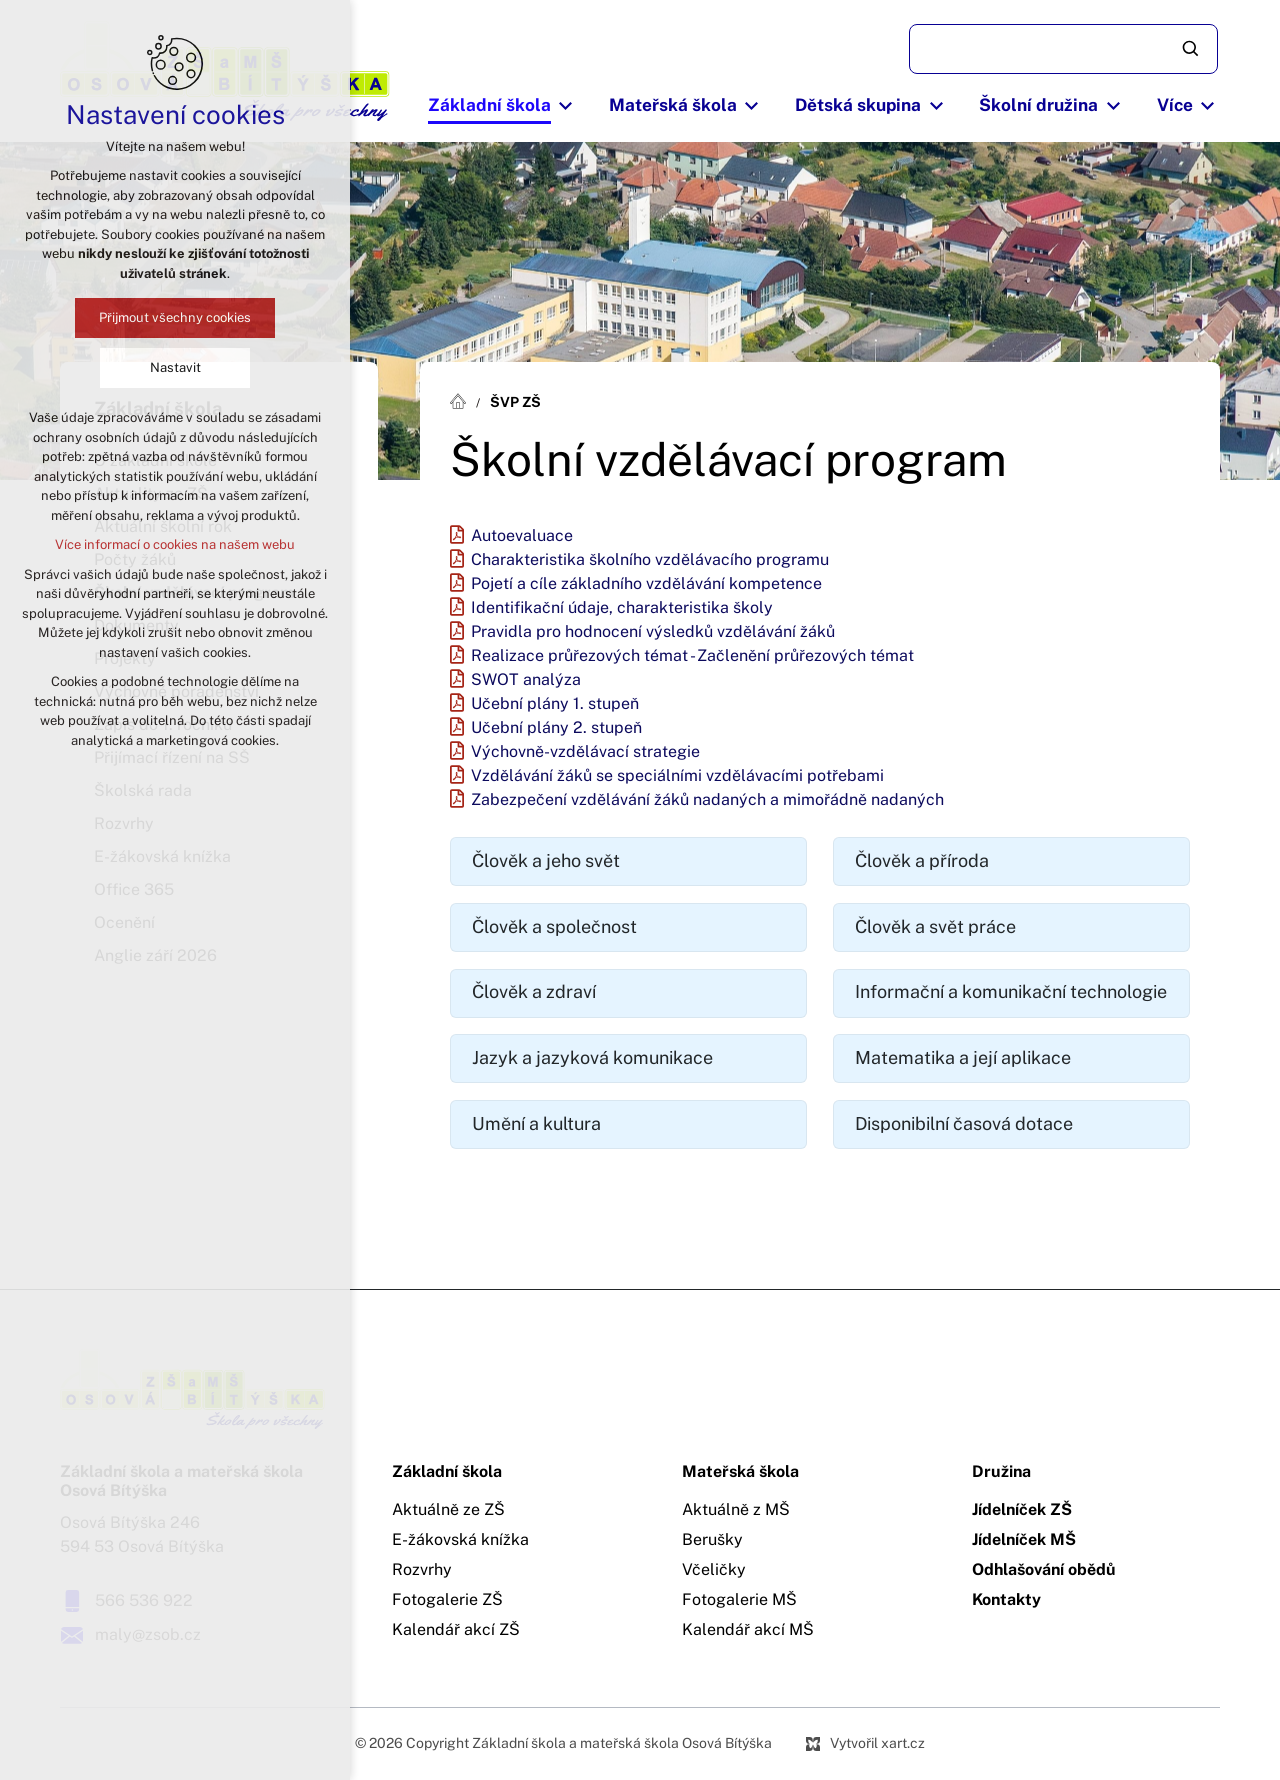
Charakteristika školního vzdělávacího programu (650, 560)
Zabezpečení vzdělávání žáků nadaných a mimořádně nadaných (707, 800)
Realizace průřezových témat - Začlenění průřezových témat (692, 656)
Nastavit (175, 367)
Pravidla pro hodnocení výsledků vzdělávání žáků (653, 632)
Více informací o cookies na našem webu (175, 544)
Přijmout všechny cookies (175, 317)
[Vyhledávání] (1192, 49)
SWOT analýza (526, 680)
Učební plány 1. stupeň (555, 704)
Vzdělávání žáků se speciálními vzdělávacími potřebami (677, 776)
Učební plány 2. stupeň (556, 728)
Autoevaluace (522, 536)
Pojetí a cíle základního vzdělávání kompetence (646, 584)
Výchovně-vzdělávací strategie (585, 752)
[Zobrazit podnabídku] (566, 106)
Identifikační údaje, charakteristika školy (622, 608)
